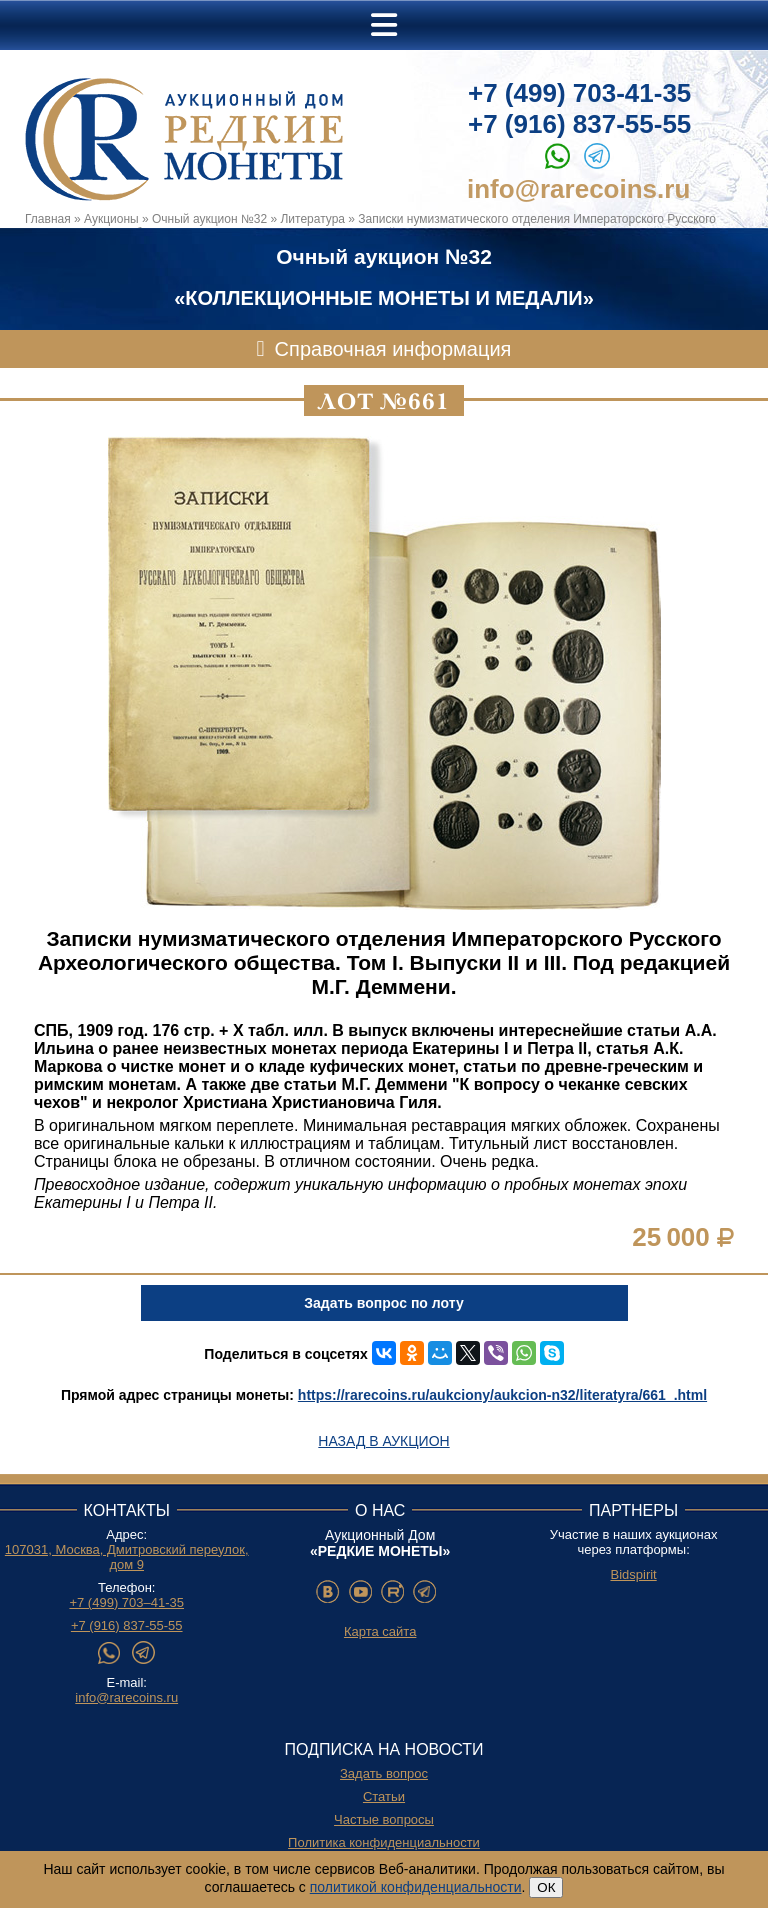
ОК (546, 1887)
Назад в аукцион (383, 1441)
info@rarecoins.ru (578, 189)
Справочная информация (393, 349)
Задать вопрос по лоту (383, 1303)
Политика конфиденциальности (384, 1842)
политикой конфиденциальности (416, 1887)
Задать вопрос (384, 1773)
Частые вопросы (384, 1819)
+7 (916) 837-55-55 (579, 124)
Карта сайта (380, 1631)
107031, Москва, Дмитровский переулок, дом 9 (127, 1557)
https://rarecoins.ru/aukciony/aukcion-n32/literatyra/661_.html (502, 1395)
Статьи (384, 1796)
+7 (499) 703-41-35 (579, 93)
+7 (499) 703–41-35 (126, 1602)
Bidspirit (633, 1574)
